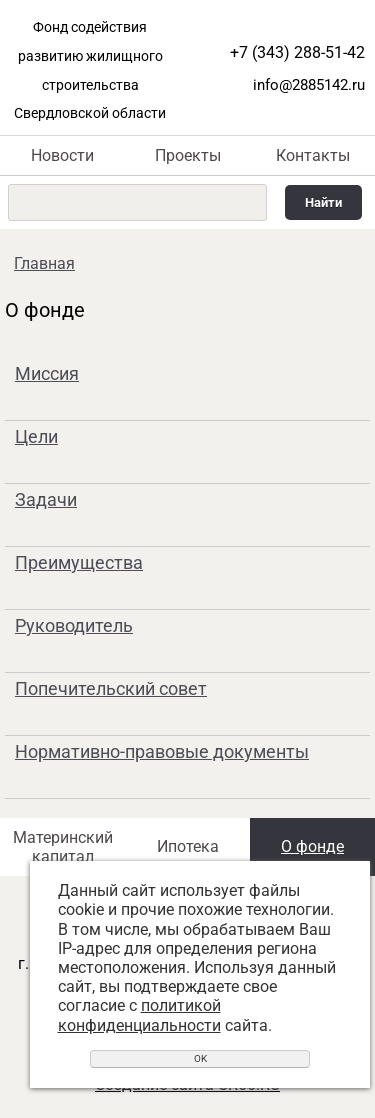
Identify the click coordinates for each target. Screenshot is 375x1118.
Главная (44, 263)
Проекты (188, 155)
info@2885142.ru (309, 85)
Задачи (46, 499)
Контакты (313, 155)
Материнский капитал (63, 847)
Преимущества (79, 562)
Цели (36, 436)
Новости (62, 155)
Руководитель (74, 625)
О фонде (312, 846)
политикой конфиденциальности (139, 1015)
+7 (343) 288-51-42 (297, 52)
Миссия (47, 373)
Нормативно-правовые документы (162, 751)
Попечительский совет (111, 688)
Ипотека (188, 846)
